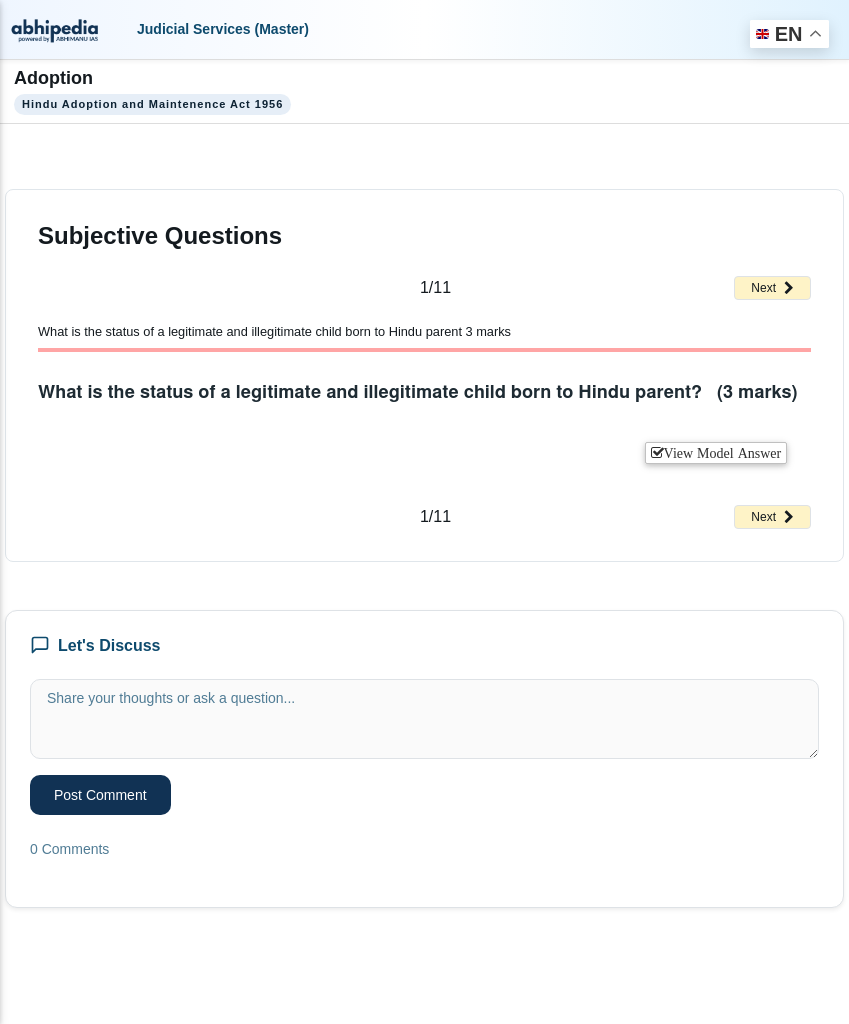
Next (772, 288)
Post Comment (100, 795)
